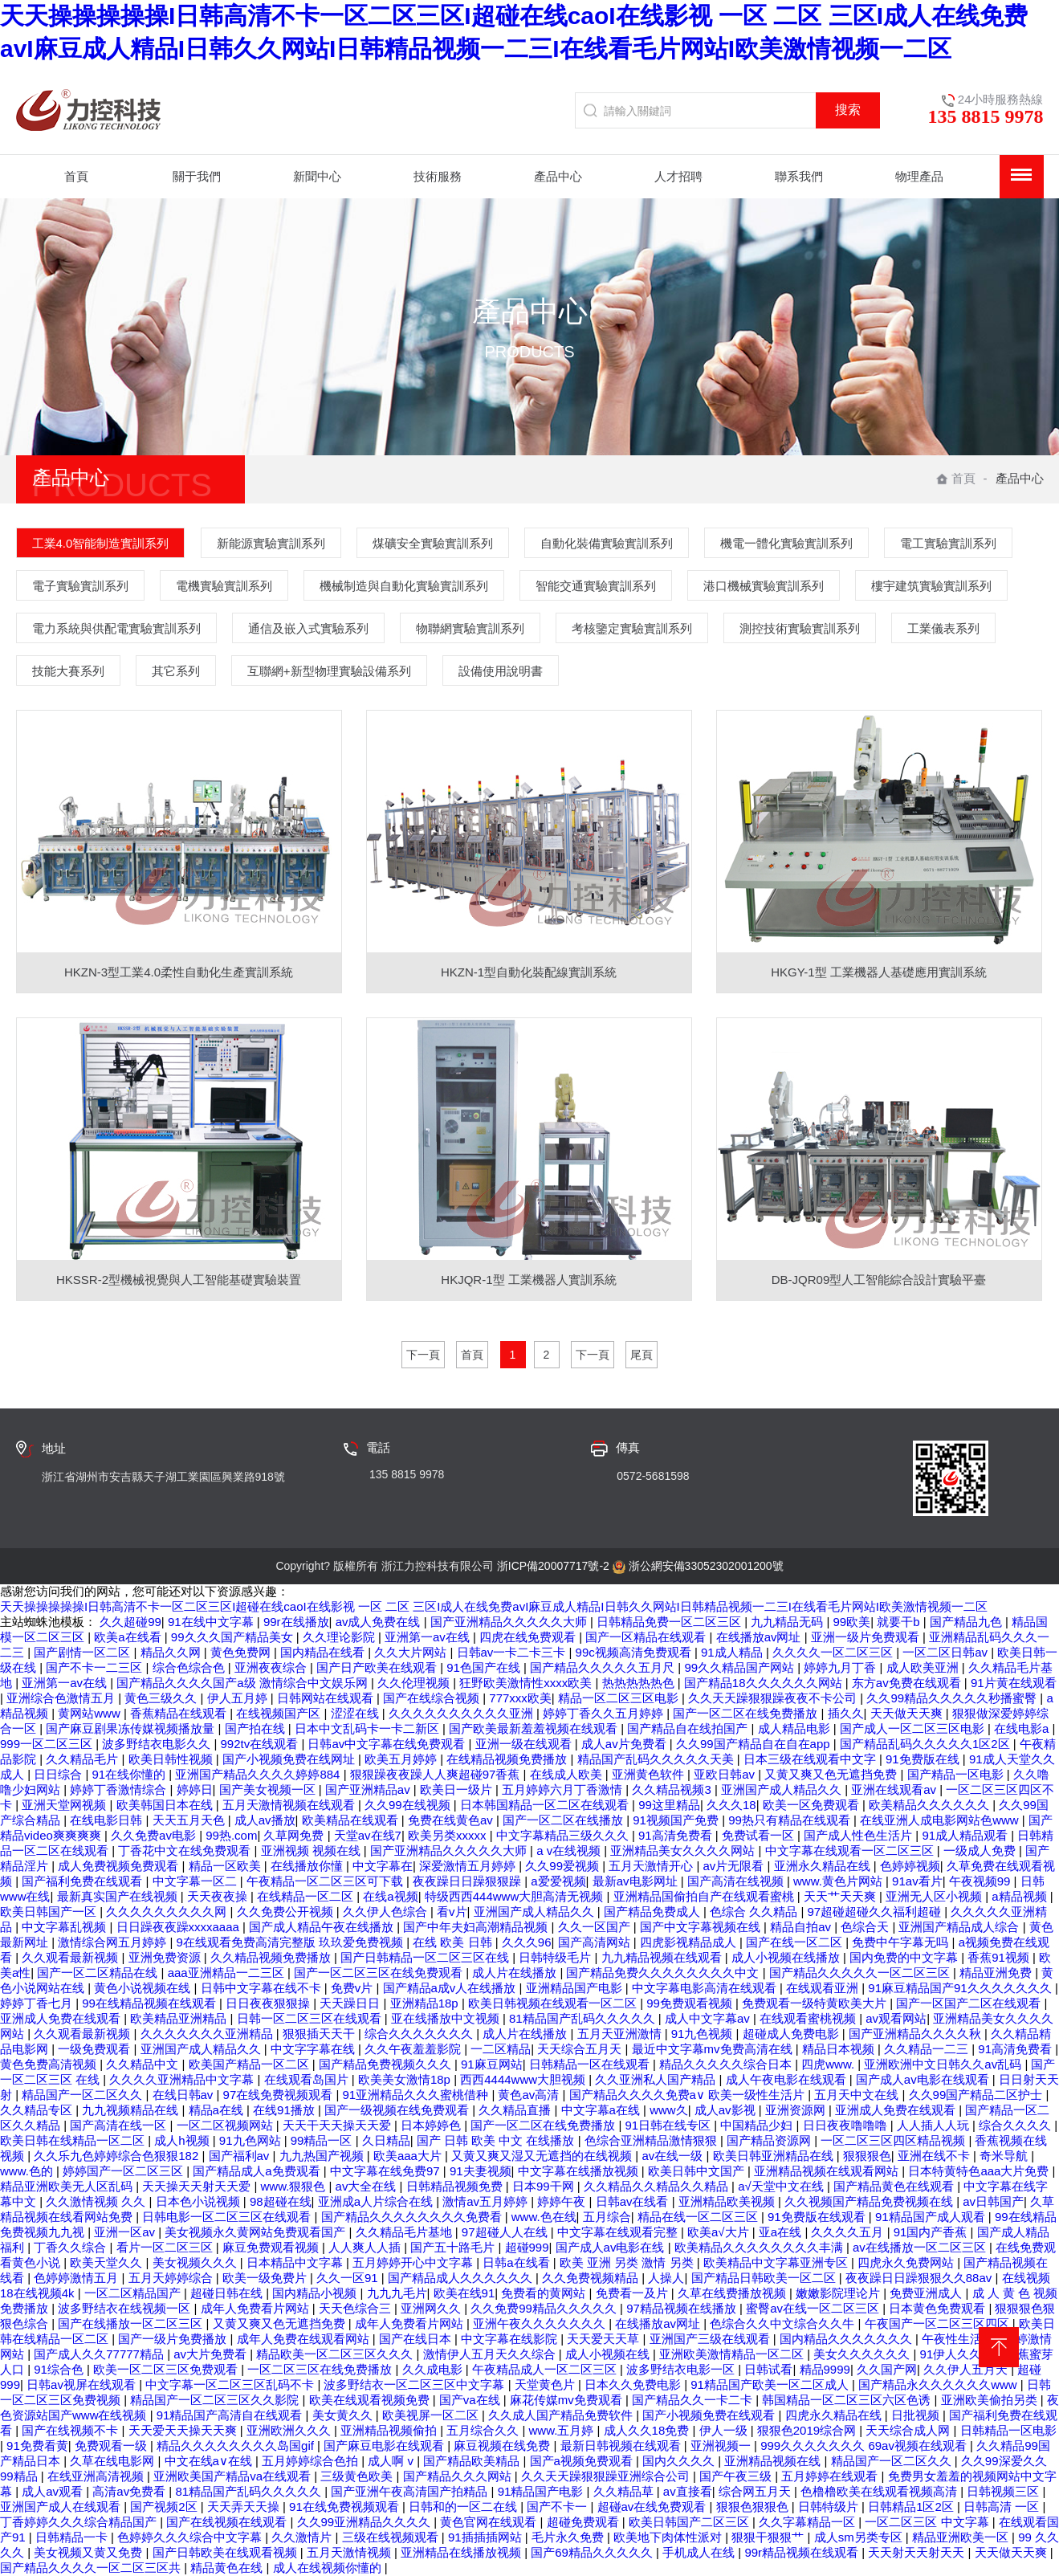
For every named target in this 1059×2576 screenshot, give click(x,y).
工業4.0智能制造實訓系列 (100, 543)
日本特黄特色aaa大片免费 (980, 2171)
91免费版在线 (924, 1759)
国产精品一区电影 (957, 1774)
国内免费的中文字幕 (905, 1957)
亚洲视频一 (722, 2445)
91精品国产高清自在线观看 (231, 2415)
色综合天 (866, 1927)
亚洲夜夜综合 (272, 1667)
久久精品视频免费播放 (272, 1957)
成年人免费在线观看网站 (305, 2339)
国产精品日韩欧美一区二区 (765, 2278)
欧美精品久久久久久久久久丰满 (760, 2247)
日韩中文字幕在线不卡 (262, 1988)
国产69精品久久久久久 (593, 2552)
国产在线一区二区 (795, 1942)
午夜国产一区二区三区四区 (938, 2323)
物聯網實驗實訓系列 (470, 628)
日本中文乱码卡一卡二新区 (368, 1728)
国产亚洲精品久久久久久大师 (510, 1621)
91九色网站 (251, 2140)
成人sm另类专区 (860, 2537)
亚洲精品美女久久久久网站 (684, 1850)
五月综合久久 (484, 2430)
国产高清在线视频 (737, 1881)
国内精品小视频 (316, 2293)
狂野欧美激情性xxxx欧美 (527, 1682)
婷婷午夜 (563, 2201)
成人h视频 (183, 2140)
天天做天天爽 (908, 1713)
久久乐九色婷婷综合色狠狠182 (118, 2155)
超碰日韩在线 (228, 2293)
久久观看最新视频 (71, 1957)
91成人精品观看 (966, 1835)
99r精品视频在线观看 (802, 2552)
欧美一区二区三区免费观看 (167, 2369)
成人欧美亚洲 (924, 1667)
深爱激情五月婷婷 (469, 1866)
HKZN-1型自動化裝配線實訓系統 (529, 972)
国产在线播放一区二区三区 (132, 2323)
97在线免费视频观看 (279, 2094)
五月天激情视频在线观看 (290, 1805)
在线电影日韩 (107, 1820)
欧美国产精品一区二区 (250, 2064)
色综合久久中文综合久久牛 (783, 2323)
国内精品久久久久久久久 (847, 2339)
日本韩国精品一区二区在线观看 (546, 1805)
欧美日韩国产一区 (50, 1911)
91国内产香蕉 (932, 2232)
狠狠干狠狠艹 (769, 2537)
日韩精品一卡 (73, 2537)
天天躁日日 (351, 2003)
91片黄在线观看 (1014, 1682)
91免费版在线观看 (818, 2216)
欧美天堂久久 (107, 2262)
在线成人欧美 (567, 1774)
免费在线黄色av (452, 1820)
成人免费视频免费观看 (119, 1866)
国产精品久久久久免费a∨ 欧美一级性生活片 (689, 2094)
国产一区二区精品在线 (99, 1972)
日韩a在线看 (518, 2262)
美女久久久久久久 (863, 2354)
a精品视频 (1021, 1896)
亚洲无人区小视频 (935, 1896)
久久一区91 (348, 2278)
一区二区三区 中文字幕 (928, 2522)
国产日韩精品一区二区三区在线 (426, 1957)
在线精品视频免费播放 (508, 1759)
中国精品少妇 (758, 2125)
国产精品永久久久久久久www (939, 2384)
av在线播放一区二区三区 (921, 2247)
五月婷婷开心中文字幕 (414, 2262)
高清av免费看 (130, 2491)
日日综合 (59, 1774)
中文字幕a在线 (602, 2110)
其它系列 (176, 671)
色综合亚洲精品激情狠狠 (652, 2140)
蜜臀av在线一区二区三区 (814, 2308)
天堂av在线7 (367, 1835)
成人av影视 (726, 2110)
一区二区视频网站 (226, 2125)
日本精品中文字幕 (296, 2262)
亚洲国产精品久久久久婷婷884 (259, 1774)
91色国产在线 (484, 1667)
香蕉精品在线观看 (180, 1713)
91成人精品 (733, 1652)
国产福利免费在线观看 (83, 1881)
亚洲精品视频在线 (774, 2461)
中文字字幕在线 (314, 2049)
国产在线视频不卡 (71, 2430)
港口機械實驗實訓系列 (763, 586)
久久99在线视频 (409, 1805)
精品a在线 (218, 2110)
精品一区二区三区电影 (620, 1698)
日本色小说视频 (199, 2201)
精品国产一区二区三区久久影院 (216, 2400)
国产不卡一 (558, 2506)
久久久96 (527, 1942)
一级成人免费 (981, 1850)
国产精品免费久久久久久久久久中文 (664, 1972)
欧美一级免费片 (266, 2278)
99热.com (231, 1835)
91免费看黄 (37, 2445)
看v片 (452, 1911)
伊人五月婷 (239, 1698)
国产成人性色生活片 (859, 1835)
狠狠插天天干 (320, 2033)
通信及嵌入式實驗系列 (308, 628)
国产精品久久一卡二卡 (694, 2400)
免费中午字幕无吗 (901, 1942)
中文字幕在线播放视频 (580, 2171)
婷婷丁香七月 (37, 2003)
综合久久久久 (1016, 2125)
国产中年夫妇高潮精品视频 (477, 1927)
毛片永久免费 (569, 2537)
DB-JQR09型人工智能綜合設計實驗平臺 (879, 1279)
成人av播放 (264, 1820)
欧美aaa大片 (409, 2155)
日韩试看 (768, 2369)
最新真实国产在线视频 (119, 1896)
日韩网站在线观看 (327, 1698)
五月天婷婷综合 (172, 2278)
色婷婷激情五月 (77, 2278)
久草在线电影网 (113, 2461)
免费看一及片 (633, 2293)
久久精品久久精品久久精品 (657, 2186)
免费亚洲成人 (927, 2293)
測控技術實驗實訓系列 (799, 628)
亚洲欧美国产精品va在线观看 (233, 2476)
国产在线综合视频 (433, 1698)
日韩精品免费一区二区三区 (670, 1621)
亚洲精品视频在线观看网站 (828, 2171)
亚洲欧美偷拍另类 (991, 2400)
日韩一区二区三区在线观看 (311, 2018)
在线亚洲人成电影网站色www (941, 1820)
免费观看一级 (112, 2445)
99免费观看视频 (690, 2003)
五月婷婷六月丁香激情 (563, 1789)
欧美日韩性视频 (172, 1759)
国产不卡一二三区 (95, 1667)
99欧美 (851, 1621)
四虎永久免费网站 (907, 2262)
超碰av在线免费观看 (653, 2506)
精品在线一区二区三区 (699, 2216)
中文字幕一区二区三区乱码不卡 (231, 2384)
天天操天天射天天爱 (198, 2186)
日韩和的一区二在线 (464, 2506)
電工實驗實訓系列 (948, 543)
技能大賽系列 (68, 671)
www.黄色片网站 (839, 1881)
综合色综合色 (190, 1667)
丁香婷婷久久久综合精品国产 (80, 2522)
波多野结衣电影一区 (682, 2369)
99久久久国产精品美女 (233, 1637)
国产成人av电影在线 (612, 2247)
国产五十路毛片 (454, 2247)
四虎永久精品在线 (835, 2415)
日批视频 (917, 2415)
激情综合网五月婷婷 (113, 1942)
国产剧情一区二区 (83, 1652)
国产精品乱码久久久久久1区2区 (926, 1744)
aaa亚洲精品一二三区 (227, 1972)
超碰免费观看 (584, 2522)
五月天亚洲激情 (621, 2033)
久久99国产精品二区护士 (977, 2094)
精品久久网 (172, 1652)
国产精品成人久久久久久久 (462, 2278)
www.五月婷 (563, 2430)
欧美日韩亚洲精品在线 (775, 2155)
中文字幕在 (382, 1866)
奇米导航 (1005, 2155)
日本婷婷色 (432, 2125)
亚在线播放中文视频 (447, 2018)
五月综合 (607, 2216)
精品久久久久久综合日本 (727, 2064)
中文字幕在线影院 (510, 2339)
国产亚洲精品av (369, 1789)
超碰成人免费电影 (792, 2033)
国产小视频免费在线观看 (710, 2415)
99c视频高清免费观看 (635, 1652)
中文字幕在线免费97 (386, 2171)
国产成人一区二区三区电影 (914, 1728)
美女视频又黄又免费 (89, 2552)
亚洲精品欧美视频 (728, 2201)
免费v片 (354, 1988)
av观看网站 (896, 2018)
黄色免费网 (242, 1652)
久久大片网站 (412, 1652)
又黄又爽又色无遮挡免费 (832, 1774)
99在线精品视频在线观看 (150, 2003)
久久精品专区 (37, 2110)
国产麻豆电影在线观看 (385, 2445)
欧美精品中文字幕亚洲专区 (777, 2262)
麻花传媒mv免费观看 (567, 2400)
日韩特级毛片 (556, 1957)
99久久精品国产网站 (740, 1667)
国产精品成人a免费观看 (258, 2171)
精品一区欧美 (226, 1866)
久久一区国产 (595, 1927)
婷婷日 (195, 1789)
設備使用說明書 (500, 671)
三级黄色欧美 (358, 2476)
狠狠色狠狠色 (754, 2506)
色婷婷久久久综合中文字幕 (191, 2537)
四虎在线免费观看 (529, 1637)
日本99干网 (544, 2186)
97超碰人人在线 (506, 2232)
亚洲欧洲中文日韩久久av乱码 (944, 2064)
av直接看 (687, 2491)
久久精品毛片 (83, 1759)
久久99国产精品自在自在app (754, 1744)
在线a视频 (390, 1896)
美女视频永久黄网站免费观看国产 (256, 2232)
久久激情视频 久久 (97, 2201)
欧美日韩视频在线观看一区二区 (554, 2003)
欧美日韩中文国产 (697, 2171)
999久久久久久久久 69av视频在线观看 (865, 2445)
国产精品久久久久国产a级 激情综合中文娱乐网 (243, 1682)
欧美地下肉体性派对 (669, 2537)
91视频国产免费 (677, 1820)
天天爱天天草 (604, 2339)
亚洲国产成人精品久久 (783, 1789)
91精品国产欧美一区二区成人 (771, 2384)
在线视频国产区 (280, 1713)
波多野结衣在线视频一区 (125, 2308)
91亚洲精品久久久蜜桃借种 (417, 2094)
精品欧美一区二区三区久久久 (336, 2354)
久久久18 (731, 1805)
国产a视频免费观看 (583, 2461)
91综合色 (60, 2369)
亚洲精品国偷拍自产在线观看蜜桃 (705, 1896)
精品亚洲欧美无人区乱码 (68, 2186)
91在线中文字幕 (212, 1621)
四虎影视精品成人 (689, 1942)
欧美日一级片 (457, 1789)
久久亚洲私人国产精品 (657, 2079)
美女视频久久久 (196, 2262)
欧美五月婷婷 (402, 1759)
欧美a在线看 (129, 1637)
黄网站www (91, 1713)
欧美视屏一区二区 (432, 2415)
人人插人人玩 (934, 2125)
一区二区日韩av (946, 1652)
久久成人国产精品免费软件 (562, 2415)
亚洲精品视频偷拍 (390, 2430)
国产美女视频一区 (269, 1789)
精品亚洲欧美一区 (962, 2537)
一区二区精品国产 (134, 2293)
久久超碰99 (130, 1621)
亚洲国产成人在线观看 (62, 2506)
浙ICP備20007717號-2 (553, 1565)
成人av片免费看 (625, 1744)
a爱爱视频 (558, 1881)
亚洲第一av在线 (429, 1637)
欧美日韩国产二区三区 (690, 2522)
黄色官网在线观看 (490, 2522)
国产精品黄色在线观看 (895, 2186)
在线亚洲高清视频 (97, 2476)
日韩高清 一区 (1002, 2506)
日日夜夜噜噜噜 (846, 2125)
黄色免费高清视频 (50, 2064)
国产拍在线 (256, 1728)
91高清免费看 (676, 1835)
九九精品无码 (788, 1621)
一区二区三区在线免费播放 (321, 2369)
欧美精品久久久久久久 (930, 1805)
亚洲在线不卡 (935, 2155)
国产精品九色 (967, 1621)
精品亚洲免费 (997, 1972)
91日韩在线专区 (670, 2125)
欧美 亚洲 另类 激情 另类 (628, 2262)
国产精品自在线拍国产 (689, 1728)
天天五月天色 (190, 1820)
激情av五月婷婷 (486, 2201)
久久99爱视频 (563, 1866)
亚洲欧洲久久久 (290, 2430)
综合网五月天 (756, 2491)
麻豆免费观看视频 (272, 2247)
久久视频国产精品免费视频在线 (870, 2201)
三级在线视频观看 (392, 2537)
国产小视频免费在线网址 (290, 1759)
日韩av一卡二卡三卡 (513, 1652)
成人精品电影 (795, 1728)
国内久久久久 (680, 2461)
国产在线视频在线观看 (228, 2522)
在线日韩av (185, 2094)
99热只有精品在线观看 (790, 1820)
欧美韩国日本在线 (166, 1805)
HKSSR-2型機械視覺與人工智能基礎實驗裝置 (178, 1279)
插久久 (846, 1713)
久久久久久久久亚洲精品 (208, 2033)
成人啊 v (392, 2461)
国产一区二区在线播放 (564, 1820)
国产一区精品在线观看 (647, 1637)
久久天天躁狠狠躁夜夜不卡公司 (774, 1698)
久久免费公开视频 (286, 1911)
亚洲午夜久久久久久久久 (541, 2323)
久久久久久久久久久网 (168, 1911)
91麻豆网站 (492, 2064)
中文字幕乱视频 (65, 1927)
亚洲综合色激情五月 (62, 1698)
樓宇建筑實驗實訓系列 (931, 586)
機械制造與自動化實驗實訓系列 (404, 586)
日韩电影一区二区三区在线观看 (228, 2216)
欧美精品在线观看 (351, 1820)
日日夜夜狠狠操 (269, 2003)
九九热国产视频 (323, 2155)
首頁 (956, 478)
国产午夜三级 (737, 2476)
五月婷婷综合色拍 (311, 2461)
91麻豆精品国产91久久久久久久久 (961, 1988)
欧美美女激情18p (406, 2079)
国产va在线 (471, 2400)
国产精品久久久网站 (459, 2476)
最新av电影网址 (637, 1881)
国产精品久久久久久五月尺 (604, 1667)
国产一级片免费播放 (174, 2339)
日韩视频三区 (1004, 2491)
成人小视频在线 (609, 2354)
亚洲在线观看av (895, 1789)
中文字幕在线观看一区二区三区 (851, 1850)
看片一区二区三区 (166, 2247)
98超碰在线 (281, 2201)
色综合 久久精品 (755, 1911)
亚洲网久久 (432, 2308)
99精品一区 (323, 2140)
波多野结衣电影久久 (158, 1744)
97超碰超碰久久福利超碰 (876, 1911)
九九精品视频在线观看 (663, 1957)
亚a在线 (782, 2232)
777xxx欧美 (520, 1698)
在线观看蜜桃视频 (809, 2018)
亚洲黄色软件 (649, 1774)
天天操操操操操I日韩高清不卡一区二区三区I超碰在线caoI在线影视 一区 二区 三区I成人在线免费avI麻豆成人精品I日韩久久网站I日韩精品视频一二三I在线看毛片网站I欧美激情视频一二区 (494, 1606)
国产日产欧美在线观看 (378, 1667)
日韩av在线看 (634, 2201)
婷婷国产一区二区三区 (124, 2171)
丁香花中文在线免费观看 (186, 1850)
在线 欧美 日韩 (454, 1942)
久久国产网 (887, 2369)
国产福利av (241, 2155)
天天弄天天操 (245, 2506)
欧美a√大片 (719, 2232)
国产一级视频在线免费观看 (398, 2110)
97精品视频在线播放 (682, 2308)
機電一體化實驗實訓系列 (786, 543)
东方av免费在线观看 (908, 1682)
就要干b (900, 1621)
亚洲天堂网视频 (65, 1805)
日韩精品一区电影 (1008, 2430)
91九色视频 (703, 2033)
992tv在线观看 (261, 1744)
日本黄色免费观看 (938, 2308)
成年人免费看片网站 (256, 2308)
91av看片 (917, 1881)
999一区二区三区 (48, 1744)
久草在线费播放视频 (733, 2293)
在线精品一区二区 (306, 1896)
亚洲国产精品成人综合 (960, 1927)
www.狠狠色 (295, 2186)
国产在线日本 (416, 2339)
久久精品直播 (516, 2110)
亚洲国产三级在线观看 (711, 2339)
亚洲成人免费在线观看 (62, 2018)
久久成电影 (434, 2369)
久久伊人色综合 (386, 1911)
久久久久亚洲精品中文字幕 (183, 2079)
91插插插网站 (486, 2537)
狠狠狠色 (867, 2155)
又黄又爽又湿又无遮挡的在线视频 (543, 2155)
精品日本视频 (840, 2049)
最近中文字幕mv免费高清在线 (714, 2049)
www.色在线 (543, 2216)
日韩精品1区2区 (912, 2506)
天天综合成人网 (909, 2430)
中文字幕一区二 (196, 1881)
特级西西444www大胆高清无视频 (516, 1896)
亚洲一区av (126, 2232)
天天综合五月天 (581, 2049)
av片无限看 (735, 1866)
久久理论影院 (340, 1637)
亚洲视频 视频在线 (312, 1850)
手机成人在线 (700, 2552)
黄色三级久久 (162, 1698)
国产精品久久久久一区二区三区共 (92, 2567)
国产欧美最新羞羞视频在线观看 (535, 1728)
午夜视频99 (981, 1881)
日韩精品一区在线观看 (591, 2064)
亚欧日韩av (726, 1774)
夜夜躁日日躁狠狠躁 (468, 1881)
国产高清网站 (595, 1942)
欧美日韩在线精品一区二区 (74, 2140)
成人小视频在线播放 (787, 1957)
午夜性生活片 (959, 2339)
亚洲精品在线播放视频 (462, 2552)
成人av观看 (54, 2491)
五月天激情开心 (652, 1866)
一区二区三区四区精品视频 (894, 2140)
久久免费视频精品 (592, 2278)
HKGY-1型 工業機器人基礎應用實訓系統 (879, 972)
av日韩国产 (993, 2201)
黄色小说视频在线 (143, 1988)
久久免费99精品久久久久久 (545, 2308)
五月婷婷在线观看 (831, 2476)
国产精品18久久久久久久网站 (764, 1682)
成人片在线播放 (516, 1972)
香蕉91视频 (1000, 1957)
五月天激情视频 (350, 2552)
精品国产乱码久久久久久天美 (657, 1759)
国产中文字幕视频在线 (702, 1927)
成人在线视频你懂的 (329, 2567)
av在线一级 (674, 2155)
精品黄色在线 (228, 2567)
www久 (669, 2110)
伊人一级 (725, 2430)
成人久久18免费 (648, 2430)
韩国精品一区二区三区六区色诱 (848, 2400)
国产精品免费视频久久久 (386, 2064)
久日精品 (386, 2140)
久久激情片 (303, 2537)
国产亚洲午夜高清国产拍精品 (411, 2491)
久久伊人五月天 (967, 2369)
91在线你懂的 (130, 1774)
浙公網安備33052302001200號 (706, 1565)
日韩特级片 (829, 2506)
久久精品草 (625, 2491)
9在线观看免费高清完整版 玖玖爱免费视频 (292, 1942)
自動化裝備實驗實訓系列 (606, 543)
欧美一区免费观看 (812, 1805)
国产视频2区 (165, 2506)
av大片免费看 (211, 2354)
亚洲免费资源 (166, 1957)
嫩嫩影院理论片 (839, 2293)
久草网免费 (295, 1835)
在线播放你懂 (308, 1866)
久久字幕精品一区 (808, 2522)
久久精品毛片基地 (405, 2232)
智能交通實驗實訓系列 (596, 586)
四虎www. (829, 2064)
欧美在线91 (464, 2293)
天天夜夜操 (218, 1896)
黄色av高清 (530, 2094)
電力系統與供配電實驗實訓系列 (116, 628)
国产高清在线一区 (119, 2125)
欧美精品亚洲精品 (180, 2018)
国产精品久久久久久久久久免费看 (413, 2216)
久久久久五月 (848, 2232)
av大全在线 (368, 2186)
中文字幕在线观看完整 (619, 2232)
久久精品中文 (143, 2064)
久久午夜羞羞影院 (414, 2049)
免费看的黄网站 (545, 2293)
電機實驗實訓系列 (224, 586)
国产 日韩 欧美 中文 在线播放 (497, 2140)
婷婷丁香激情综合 (119, 1789)
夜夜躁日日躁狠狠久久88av (920, 2278)
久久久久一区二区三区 (834, 1652)
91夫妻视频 (480, 2171)
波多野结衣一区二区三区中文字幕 (415, 2384)
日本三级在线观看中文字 (811, 1759)
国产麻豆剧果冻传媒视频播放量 (132, 1728)
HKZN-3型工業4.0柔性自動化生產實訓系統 (178, 972)
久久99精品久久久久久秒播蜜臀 (953, 1698)
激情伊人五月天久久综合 (491, 2354)
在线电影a (1023, 1728)
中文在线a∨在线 (210, 2461)
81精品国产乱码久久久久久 (583, 2018)
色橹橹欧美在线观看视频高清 (880, 2491)
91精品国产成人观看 (931, 2216)
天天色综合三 (356, 2308)
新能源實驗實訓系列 (271, 543)
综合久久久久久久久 (420, 2033)
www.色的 (28, 2171)
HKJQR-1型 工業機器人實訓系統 (528, 1279)
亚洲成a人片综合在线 (377, 2201)
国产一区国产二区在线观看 (970, 2003)
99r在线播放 (296, 1621)
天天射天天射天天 (917, 2552)
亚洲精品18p (426, 2003)
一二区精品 (500, 2049)
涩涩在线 (356, 1713)
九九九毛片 (397, 2293)
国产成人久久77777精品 (100, 2354)
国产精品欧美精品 (473, 2461)
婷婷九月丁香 (841, 1667)
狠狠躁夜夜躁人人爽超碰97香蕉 (436, 1774)
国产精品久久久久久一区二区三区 (861, 1972)
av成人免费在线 (380, 1621)
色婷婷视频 (910, 1866)
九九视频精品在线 (131, 2110)
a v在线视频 (570, 1850)
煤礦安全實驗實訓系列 (433, 543)
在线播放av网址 (760, 1637)
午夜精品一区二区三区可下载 (326, 1881)
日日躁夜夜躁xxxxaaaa (179, 1927)
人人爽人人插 (366, 2247)
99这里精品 (669, 1805)
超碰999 (527, 2247)
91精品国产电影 (542, 2491)
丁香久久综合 (71, 2247)
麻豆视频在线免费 (503, 2445)
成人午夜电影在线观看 (787, 2079)
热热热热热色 (640, 1682)
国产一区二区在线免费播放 (747, 1713)
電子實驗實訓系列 (80, 586)
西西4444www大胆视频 (524, 2079)
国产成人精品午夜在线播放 (323, 1927)
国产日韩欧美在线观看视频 (226, 2552)
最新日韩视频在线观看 (622, 2445)
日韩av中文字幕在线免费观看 (388, 1744)
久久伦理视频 (415, 1682)
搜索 (848, 109)
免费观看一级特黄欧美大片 (816, 2003)
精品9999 (825, 2369)
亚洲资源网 (797, 2110)
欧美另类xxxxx (449, 1835)
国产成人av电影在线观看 (924, 2079)
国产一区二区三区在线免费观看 (380, 1972)
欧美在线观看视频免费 (371, 2400)
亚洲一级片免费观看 (867, 1637)
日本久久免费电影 (634, 2384)
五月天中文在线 (858, 2094)
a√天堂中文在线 (782, 2186)
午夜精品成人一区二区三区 (546, 2369)
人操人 (666, 2278)
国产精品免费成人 (653, 1911)
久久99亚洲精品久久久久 (365, 2522)
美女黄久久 (344, 2415)
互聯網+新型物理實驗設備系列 (329, 671)
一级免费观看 (95, 2049)
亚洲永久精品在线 (824, 1866)
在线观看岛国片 (308, 2079)
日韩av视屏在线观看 (82, 2384)
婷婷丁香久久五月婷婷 (604, 1713)
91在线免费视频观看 (345, 2506)
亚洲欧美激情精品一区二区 (733, 2354)
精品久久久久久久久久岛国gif (237, 2445)
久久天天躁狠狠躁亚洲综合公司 (607, 2476)
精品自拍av (802, 1927)
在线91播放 (285, 2110)
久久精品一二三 (927, 2049)
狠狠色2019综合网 (808, 2430)
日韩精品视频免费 (456, 2186)
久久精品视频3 (673, 1789)
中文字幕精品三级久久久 (564, 1835)
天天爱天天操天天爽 (184, 2430)
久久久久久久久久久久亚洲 (462, 1713)
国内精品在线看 (324, 1652)
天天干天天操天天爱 (338, 2125)
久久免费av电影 (155, 1835)
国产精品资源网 (770, 2140)
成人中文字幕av (709, 2018)
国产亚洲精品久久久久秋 (916, 2033)
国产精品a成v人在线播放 (451, 1988)
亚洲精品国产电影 (575, 1988)
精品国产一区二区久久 (83, 2094)
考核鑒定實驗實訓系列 (632, 628)
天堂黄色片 (546, 2384)
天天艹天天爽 (841, 1896)
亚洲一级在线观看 (525, 1744)
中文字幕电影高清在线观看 (706, 1988)
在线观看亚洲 (823, 1988)
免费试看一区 (759, 1835)
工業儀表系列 (943, 628)
